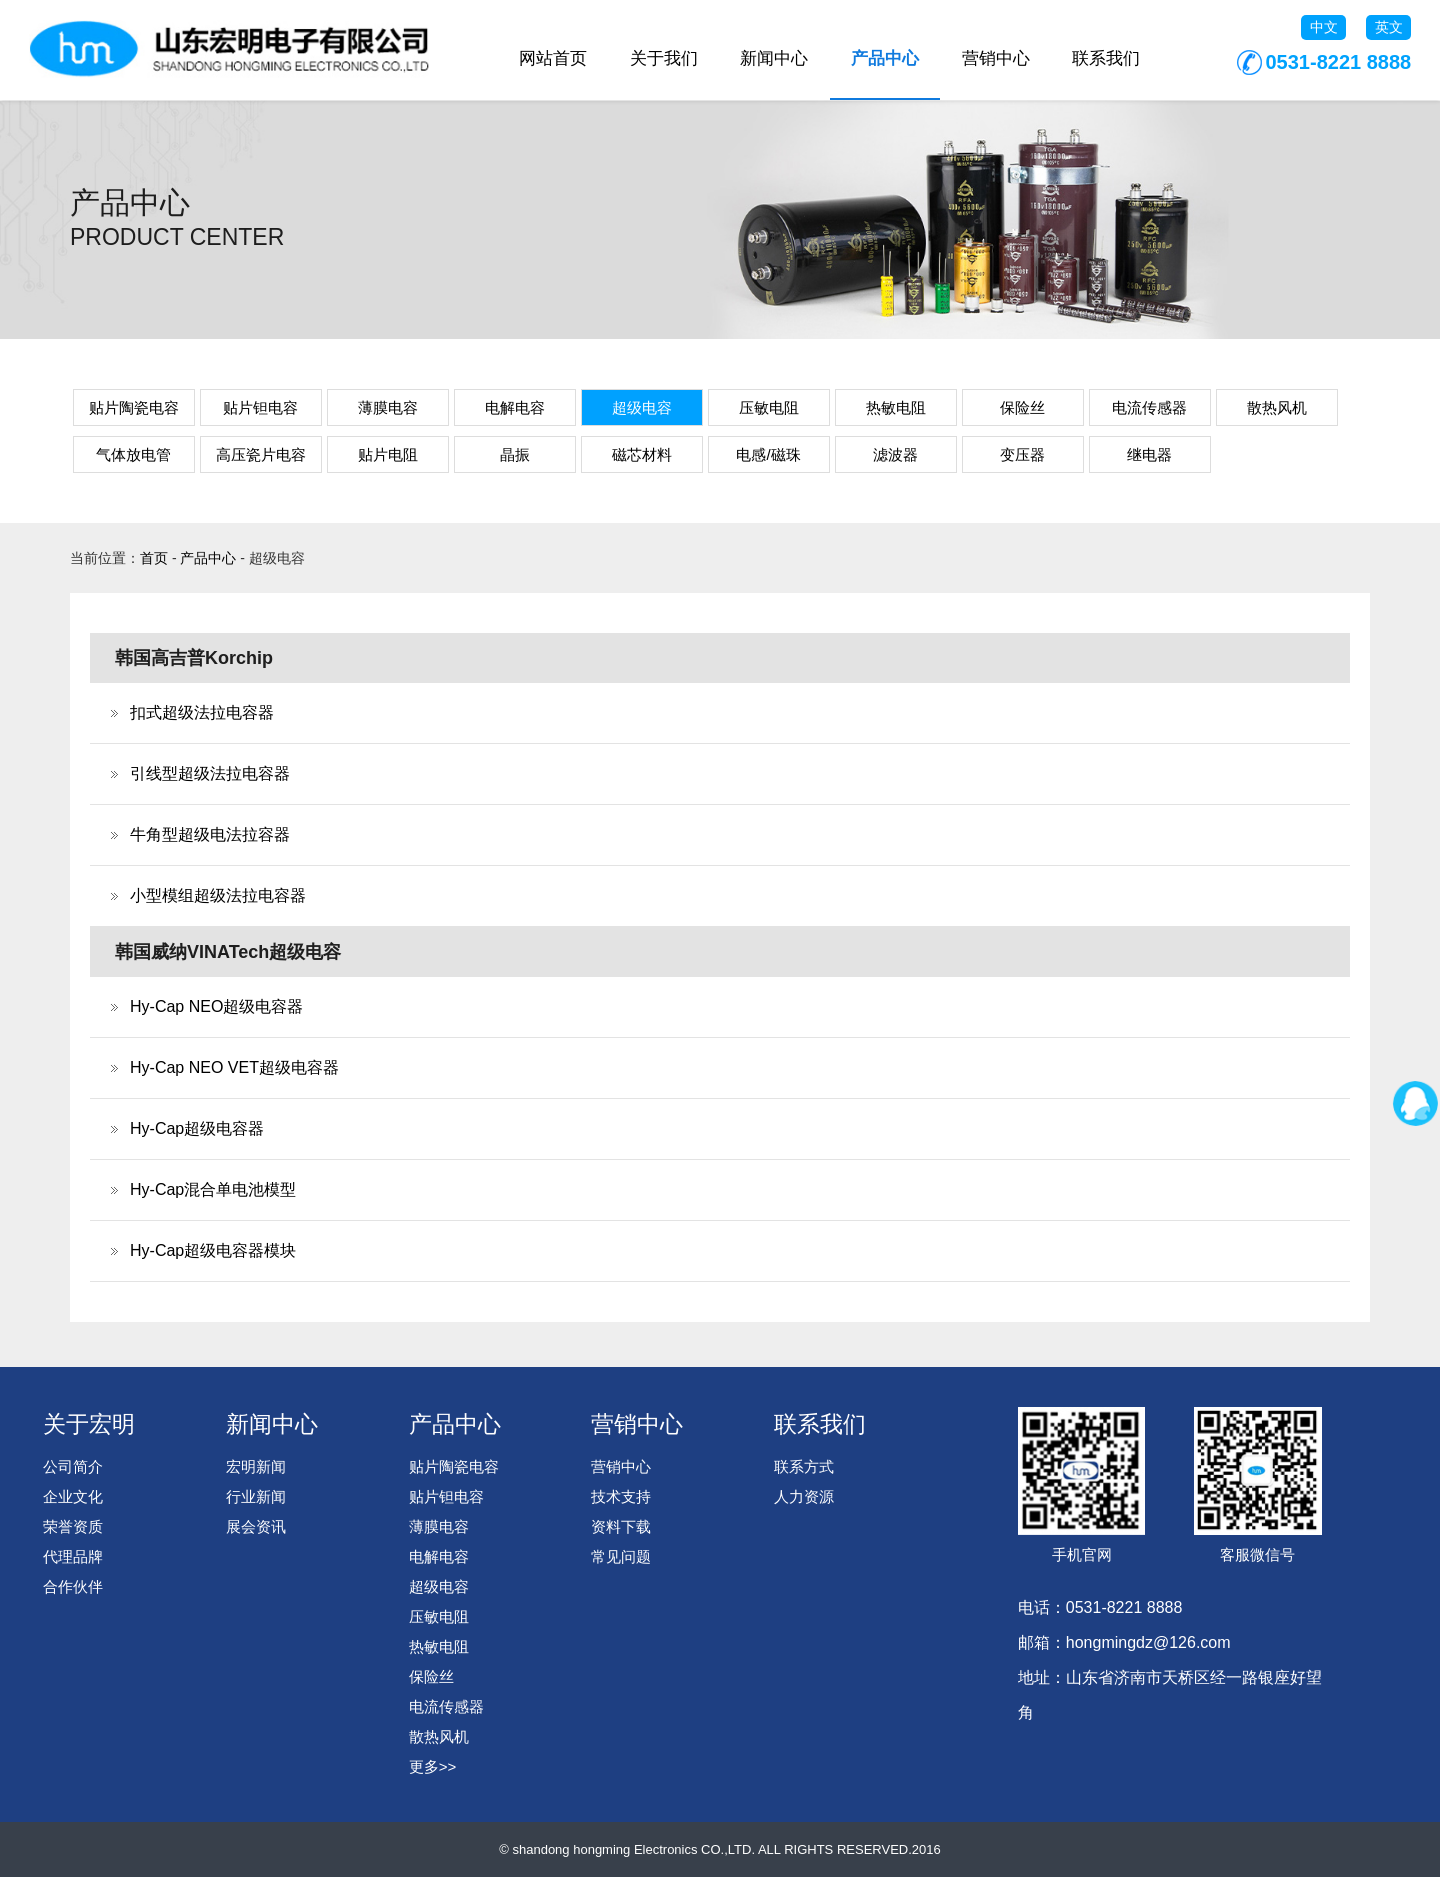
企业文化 (73, 1496)
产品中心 (885, 58)
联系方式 (804, 1466)
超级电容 (642, 407)
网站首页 (553, 58)
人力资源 (804, 1496)
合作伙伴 (73, 1586)
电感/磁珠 (768, 454)
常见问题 (621, 1556)
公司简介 (73, 1466)
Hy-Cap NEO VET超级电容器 (234, 1067)
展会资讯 (256, 1526)
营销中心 (996, 58)
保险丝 (1022, 407)
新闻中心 (774, 58)
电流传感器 (1149, 407)
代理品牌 (73, 1556)
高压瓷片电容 (261, 454)
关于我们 (664, 58)
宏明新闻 (256, 1466)
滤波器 (895, 454)
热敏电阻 (896, 407)
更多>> (433, 1766)
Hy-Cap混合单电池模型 (213, 1189)
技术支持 (621, 1496)
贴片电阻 (388, 454)
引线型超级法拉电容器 (210, 773)
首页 (154, 558)
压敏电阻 (769, 407)
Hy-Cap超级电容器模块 (213, 1250)
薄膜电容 (388, 407)
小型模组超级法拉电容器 (218, 895)
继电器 (1149, 454)
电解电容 (515, 407)
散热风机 (1277, 407)
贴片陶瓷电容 (134, 407)
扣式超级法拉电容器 (202, 712)
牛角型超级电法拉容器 (210, 834)
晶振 (515, 454)
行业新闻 (256, 1496)
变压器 (1022, 454)
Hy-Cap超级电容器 (197, 1128)
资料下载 (621, 1526)
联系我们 (1106, 58)
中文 (1324, 27)
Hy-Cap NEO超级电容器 (216, 1006)
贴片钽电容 (260, 407)
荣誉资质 (73, 1526)
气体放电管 (133, 454)
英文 (1389, 27)
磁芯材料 (642, 454)
